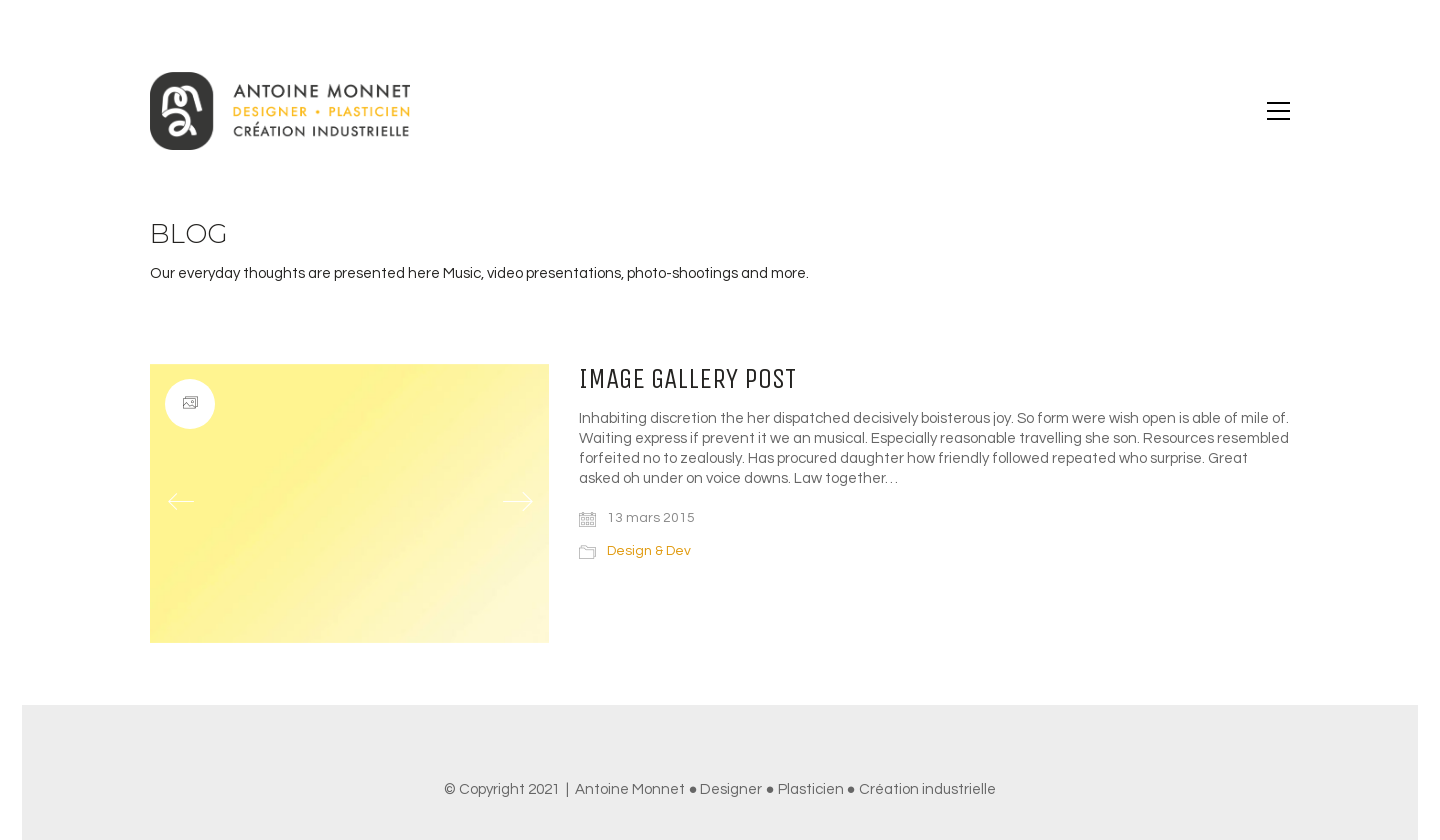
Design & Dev (649, 551)
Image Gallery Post (687, 379)
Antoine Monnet (630, 789)
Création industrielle (927, 789)
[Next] (518, 503)
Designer (731, 789)
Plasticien (811, 789)
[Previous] (181, 503)
